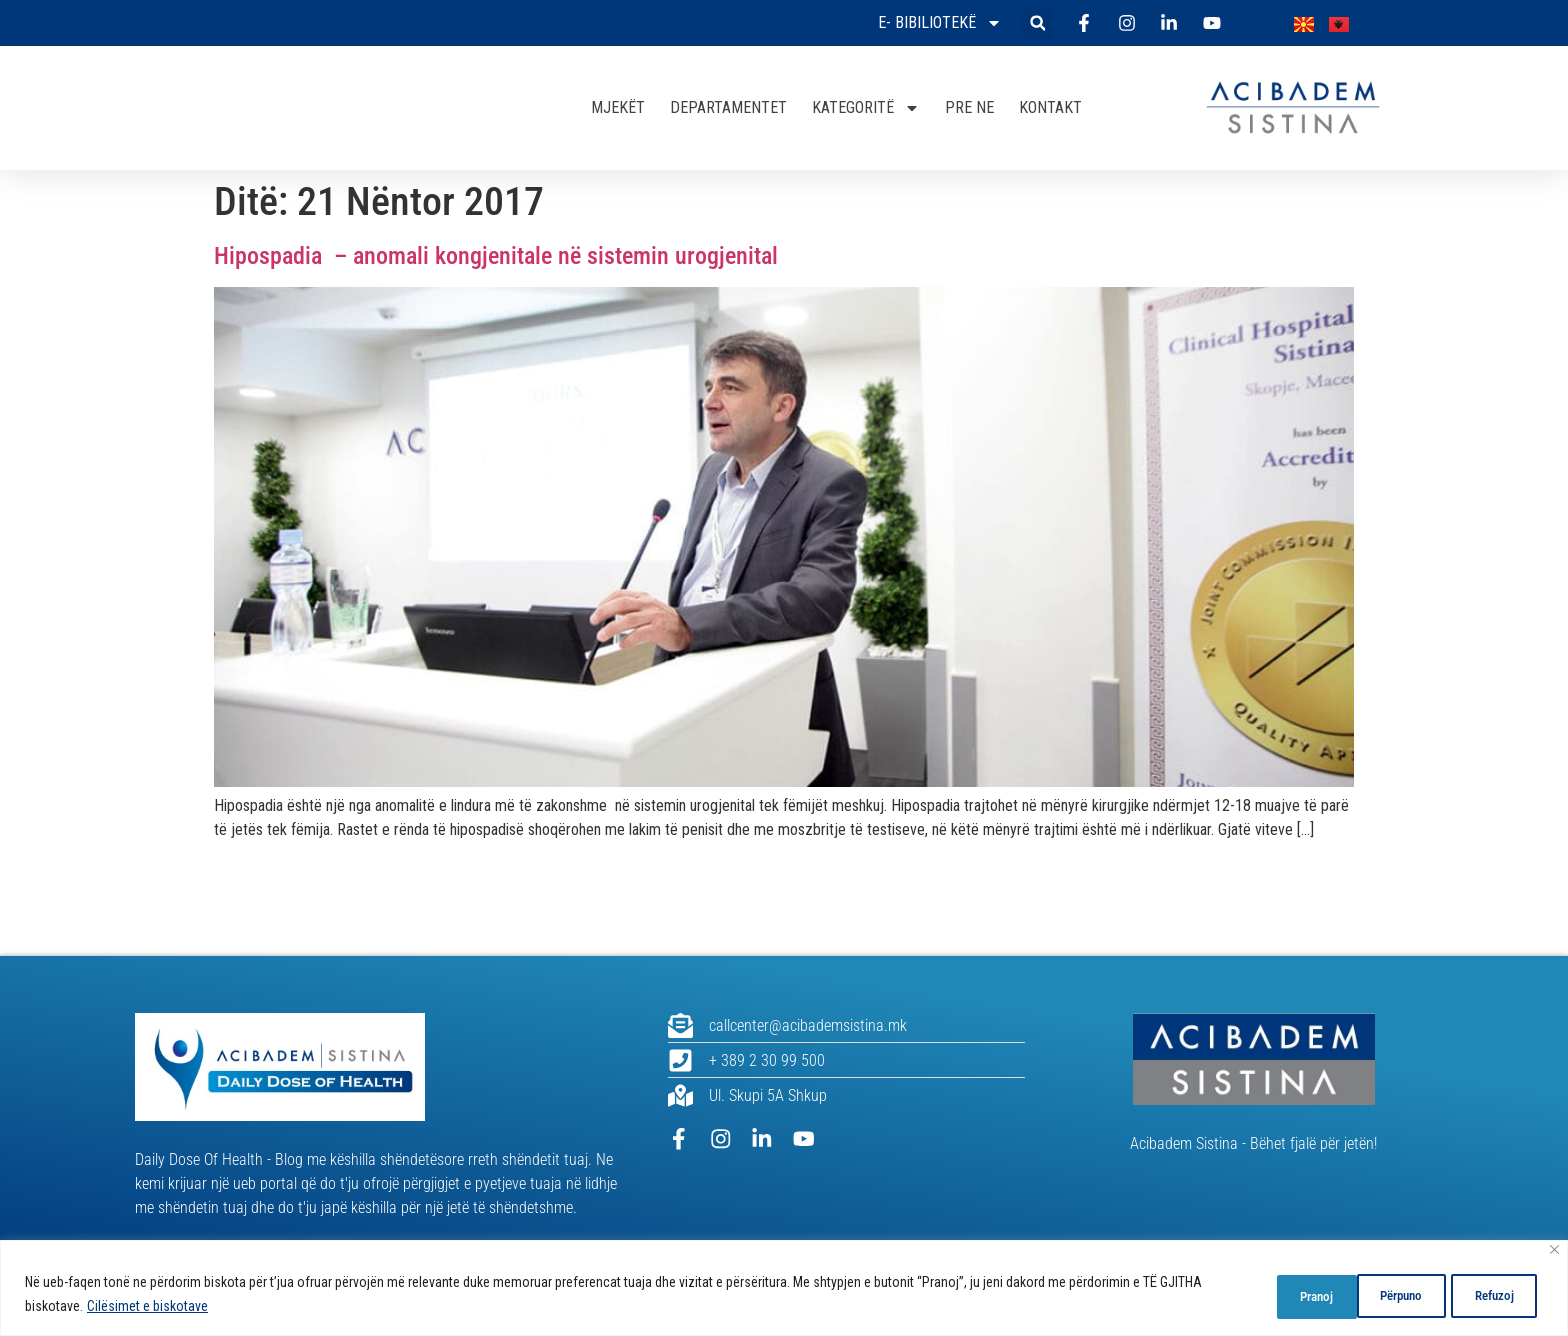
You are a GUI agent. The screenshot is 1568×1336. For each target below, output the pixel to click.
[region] (784, 1288)
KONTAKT (1050, 107)
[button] (1037, 23)
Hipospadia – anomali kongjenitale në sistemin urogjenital (496, 256)
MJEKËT (618, 107)
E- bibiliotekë (940, 23)
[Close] (1554, 1250)
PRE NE (969, 107)
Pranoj (1496, 1295)
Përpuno (1279, 1295)
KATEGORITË (866, 108)
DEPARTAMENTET (728, 107)
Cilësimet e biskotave (147, 1307)
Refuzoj (1390, 1295)
